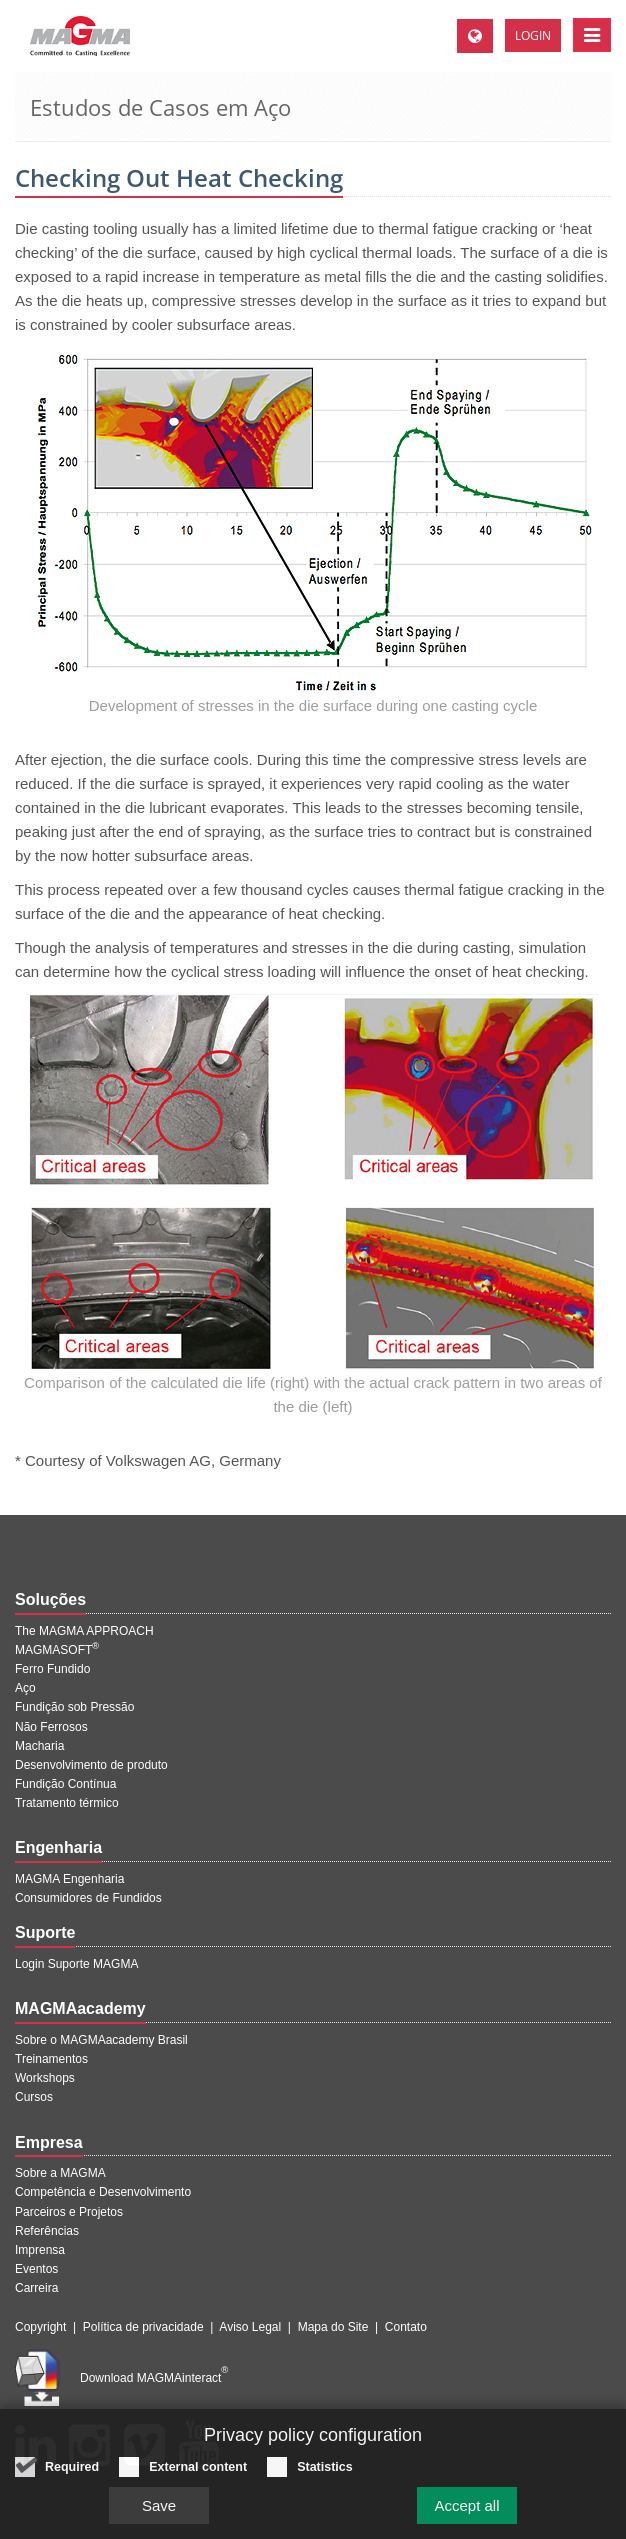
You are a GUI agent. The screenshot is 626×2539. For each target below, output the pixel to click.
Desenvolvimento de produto (91, 1765)
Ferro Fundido (52, 1669)
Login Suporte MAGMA (76, 1964)
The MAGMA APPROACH (84, 1631)
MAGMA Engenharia (69, 1879)
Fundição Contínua (65, 1784)
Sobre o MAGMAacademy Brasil (101, 2040)
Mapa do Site (333, 2327)
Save (159, 2513)
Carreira (36, 2288)
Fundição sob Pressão (74, 1707)
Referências (47, 2231)
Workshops (45, 2078)
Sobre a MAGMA (60, 2173)
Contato (406, 2327)
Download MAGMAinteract (154, 2378)
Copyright (40, 2327)
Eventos (36, 2269)
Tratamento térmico (67, 1803)
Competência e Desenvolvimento (103, 2192)
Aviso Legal (250, 2327)
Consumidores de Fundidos (88, 1898)
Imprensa (40, 2250)
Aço (25, 1688)
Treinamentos (51, 2059)
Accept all (466, 2513)
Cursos (34, 2097)
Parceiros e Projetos (69, 2212)
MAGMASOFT (57, 1650)
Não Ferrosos (51, 1727)
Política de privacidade (143, 2327)
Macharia (39, 1746)
